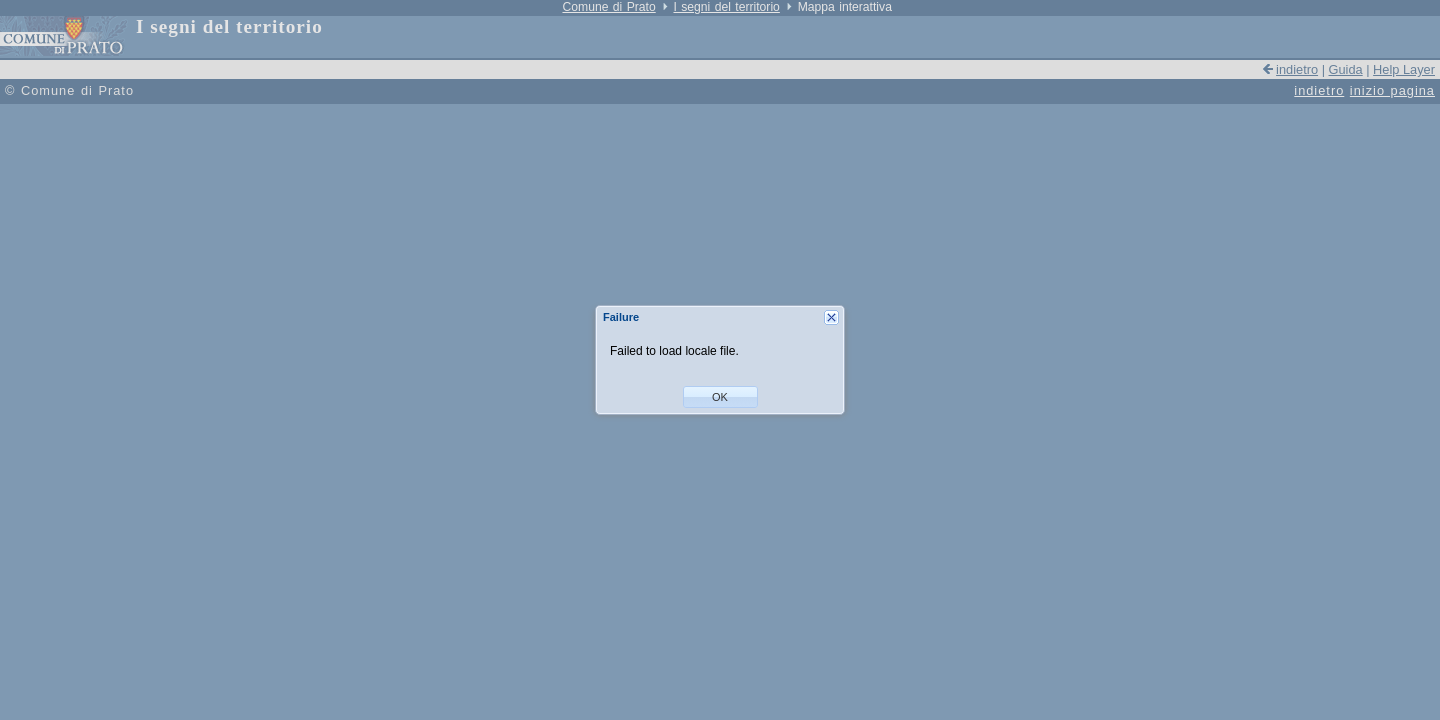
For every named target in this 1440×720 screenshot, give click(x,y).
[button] (720, 397)
